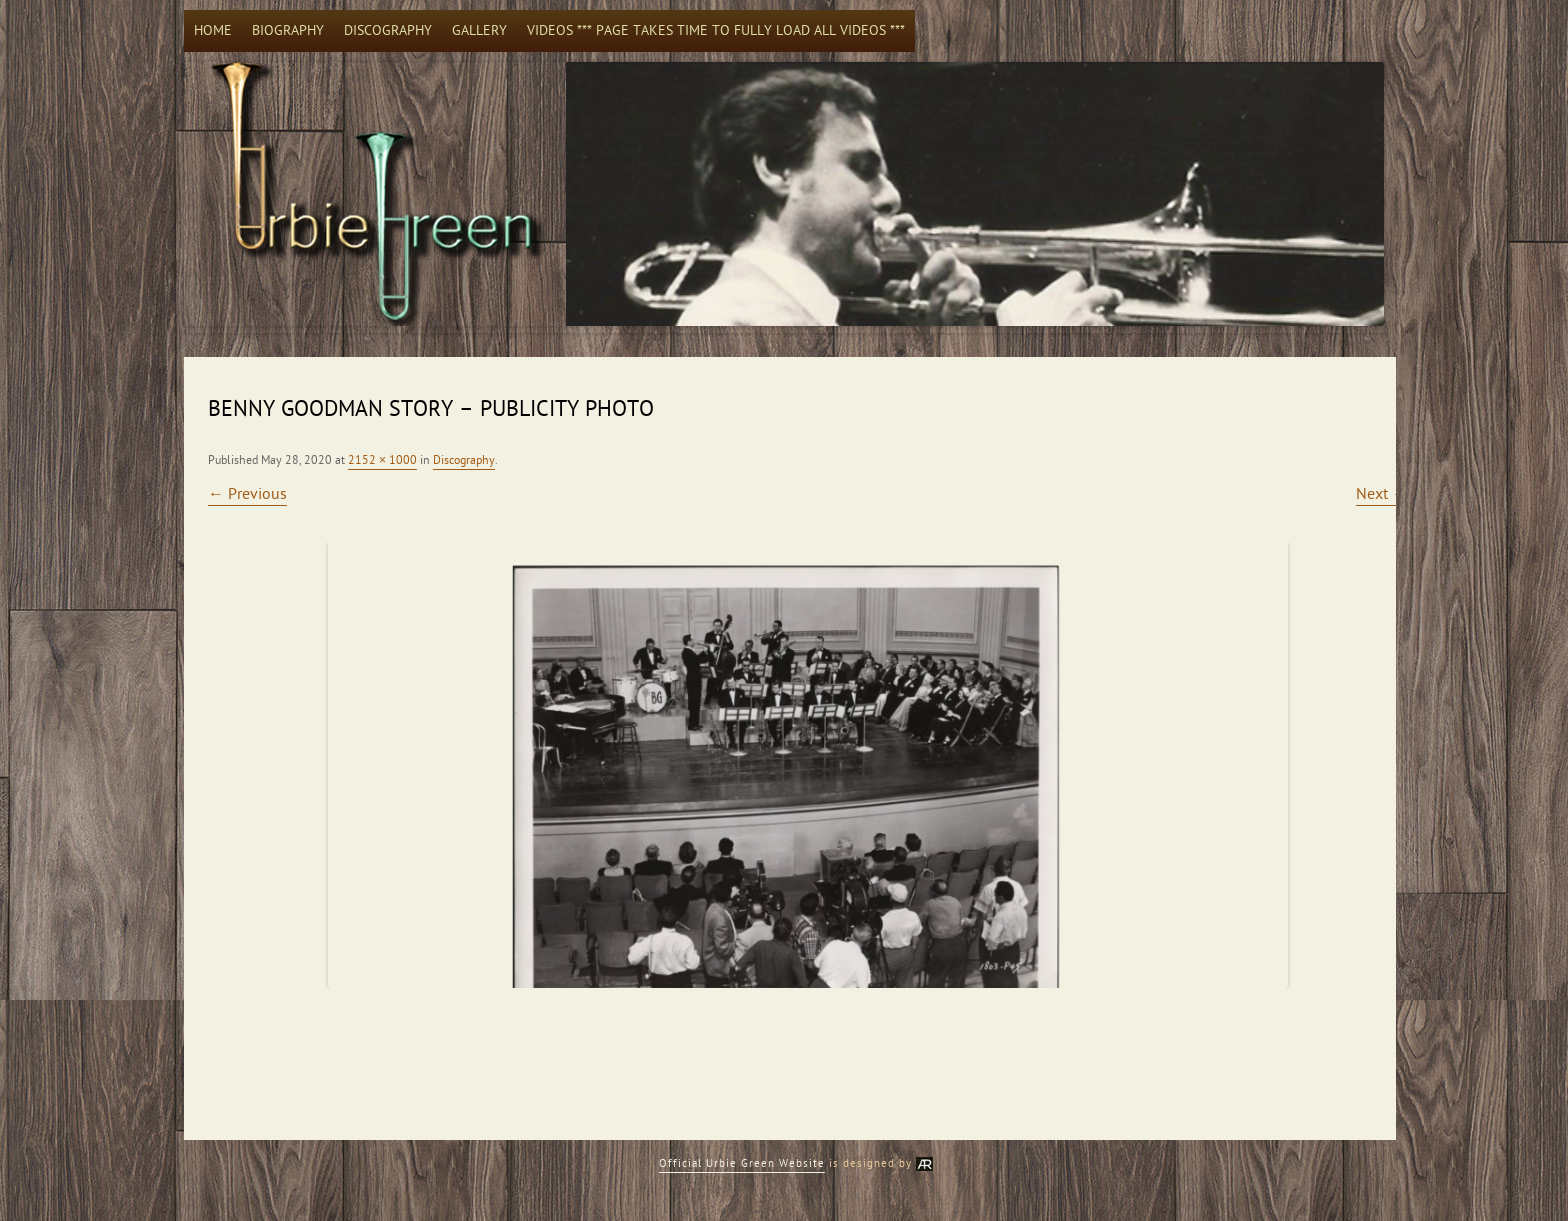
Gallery (479, 30)
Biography (288, 30)
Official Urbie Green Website (742, 1163)
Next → (1382, 494)
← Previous (247, 494)
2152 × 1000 (382, 460)
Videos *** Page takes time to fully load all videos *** (716, 30)
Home (213, 30)
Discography (388, 30)
